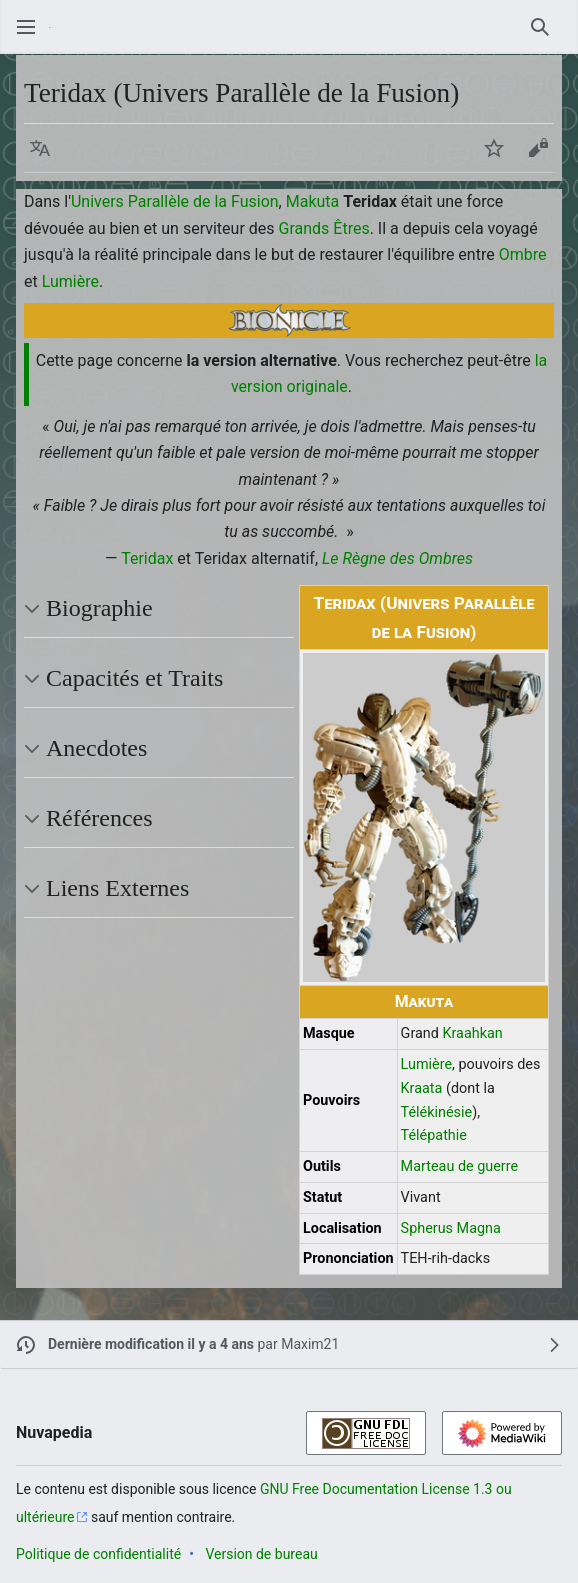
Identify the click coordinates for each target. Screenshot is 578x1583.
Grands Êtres (324, 228)
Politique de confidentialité (98, 1554)
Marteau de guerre (460, 1166)
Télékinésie (437, 1112)
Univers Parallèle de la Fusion (175, 201)
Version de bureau (261, 1554)
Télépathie (434, 1135)
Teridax (147, 558)
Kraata (422, 1088)
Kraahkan (472, 1033)
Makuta (313, 201)
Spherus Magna (451, 1228)
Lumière (70, 281)
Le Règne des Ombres (397, 558)
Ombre (523, 254)
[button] (40, 148)
